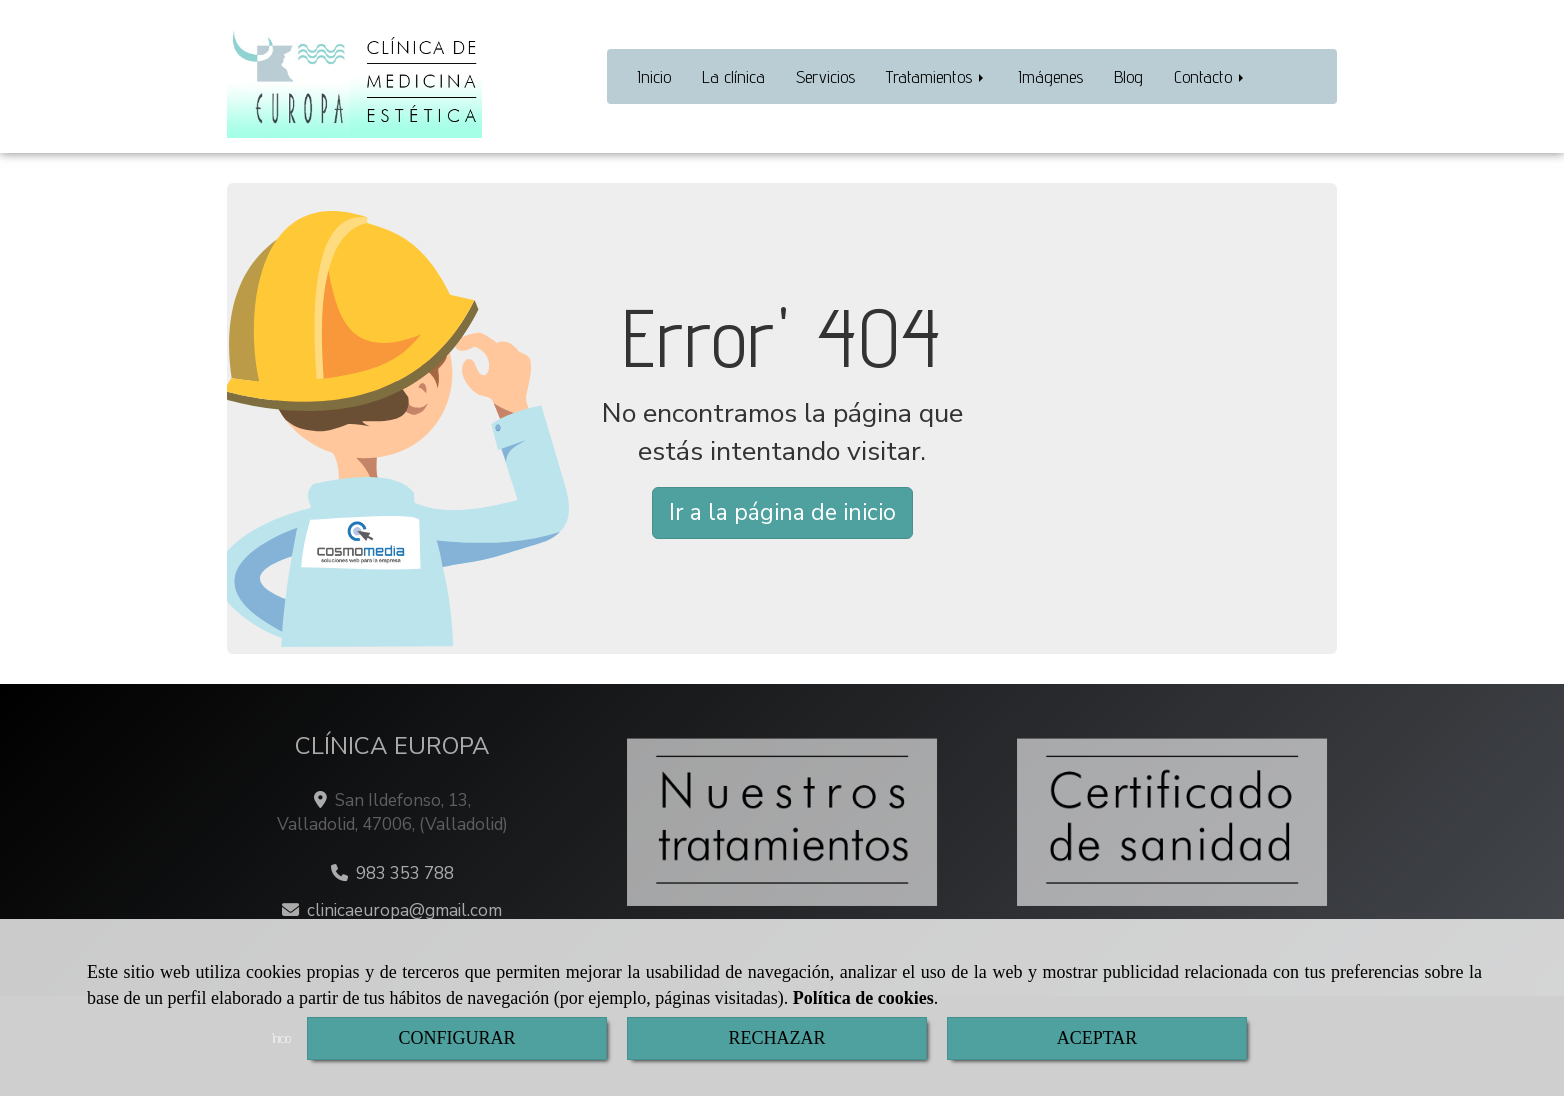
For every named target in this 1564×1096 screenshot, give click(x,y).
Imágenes (1050, 76)
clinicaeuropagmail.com (404, 910)
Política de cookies (863, 998)
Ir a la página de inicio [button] (782, 512)
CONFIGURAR (456, 1038)
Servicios (825, 76)
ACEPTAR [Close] (1097, 1038)
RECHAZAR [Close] (776, 1038)
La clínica (733, 76)
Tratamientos (936, 76)
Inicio (654, 76)
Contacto (1210, 76)
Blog (1128, 76)
